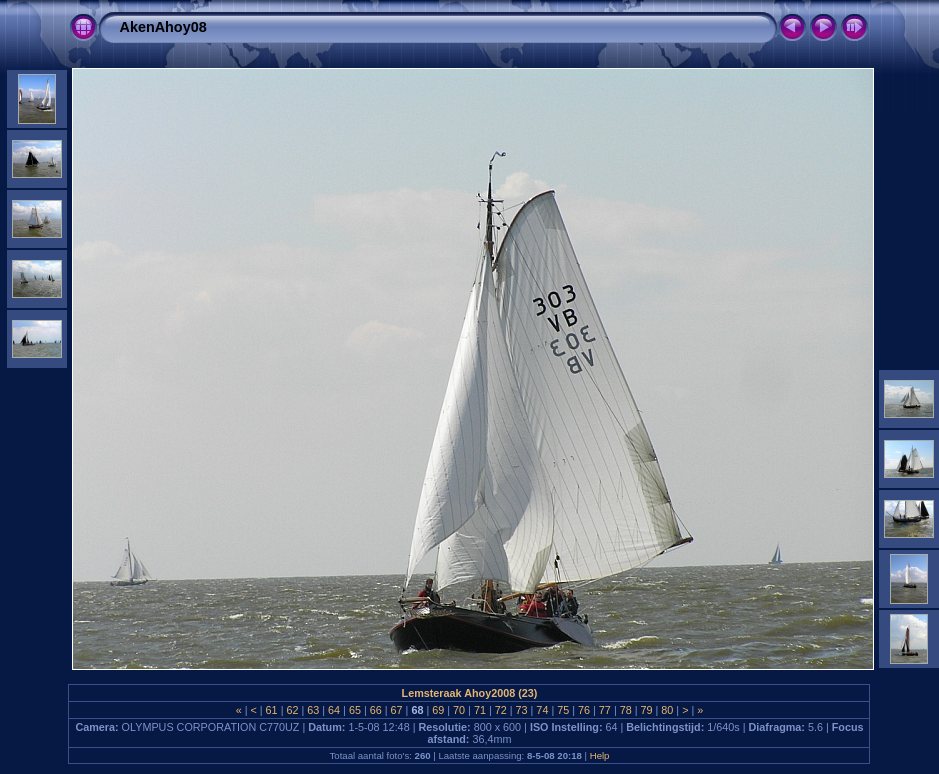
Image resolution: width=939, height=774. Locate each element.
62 (292, 710)
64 (334, 710)
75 (563, 710)
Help (600, 755)
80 (667, 710)
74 (542, 710)
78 (626, 710)
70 (459, 710)
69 (438, 710)
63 (313, 710)
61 (272, 710)
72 (501, 710)
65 (355, 710)
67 (397, 710)
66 (376, 710)
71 (480, 710)
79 (647, 710)
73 (522, 710)
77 (605, 710)
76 (584, 710)
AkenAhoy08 (162, 27)
